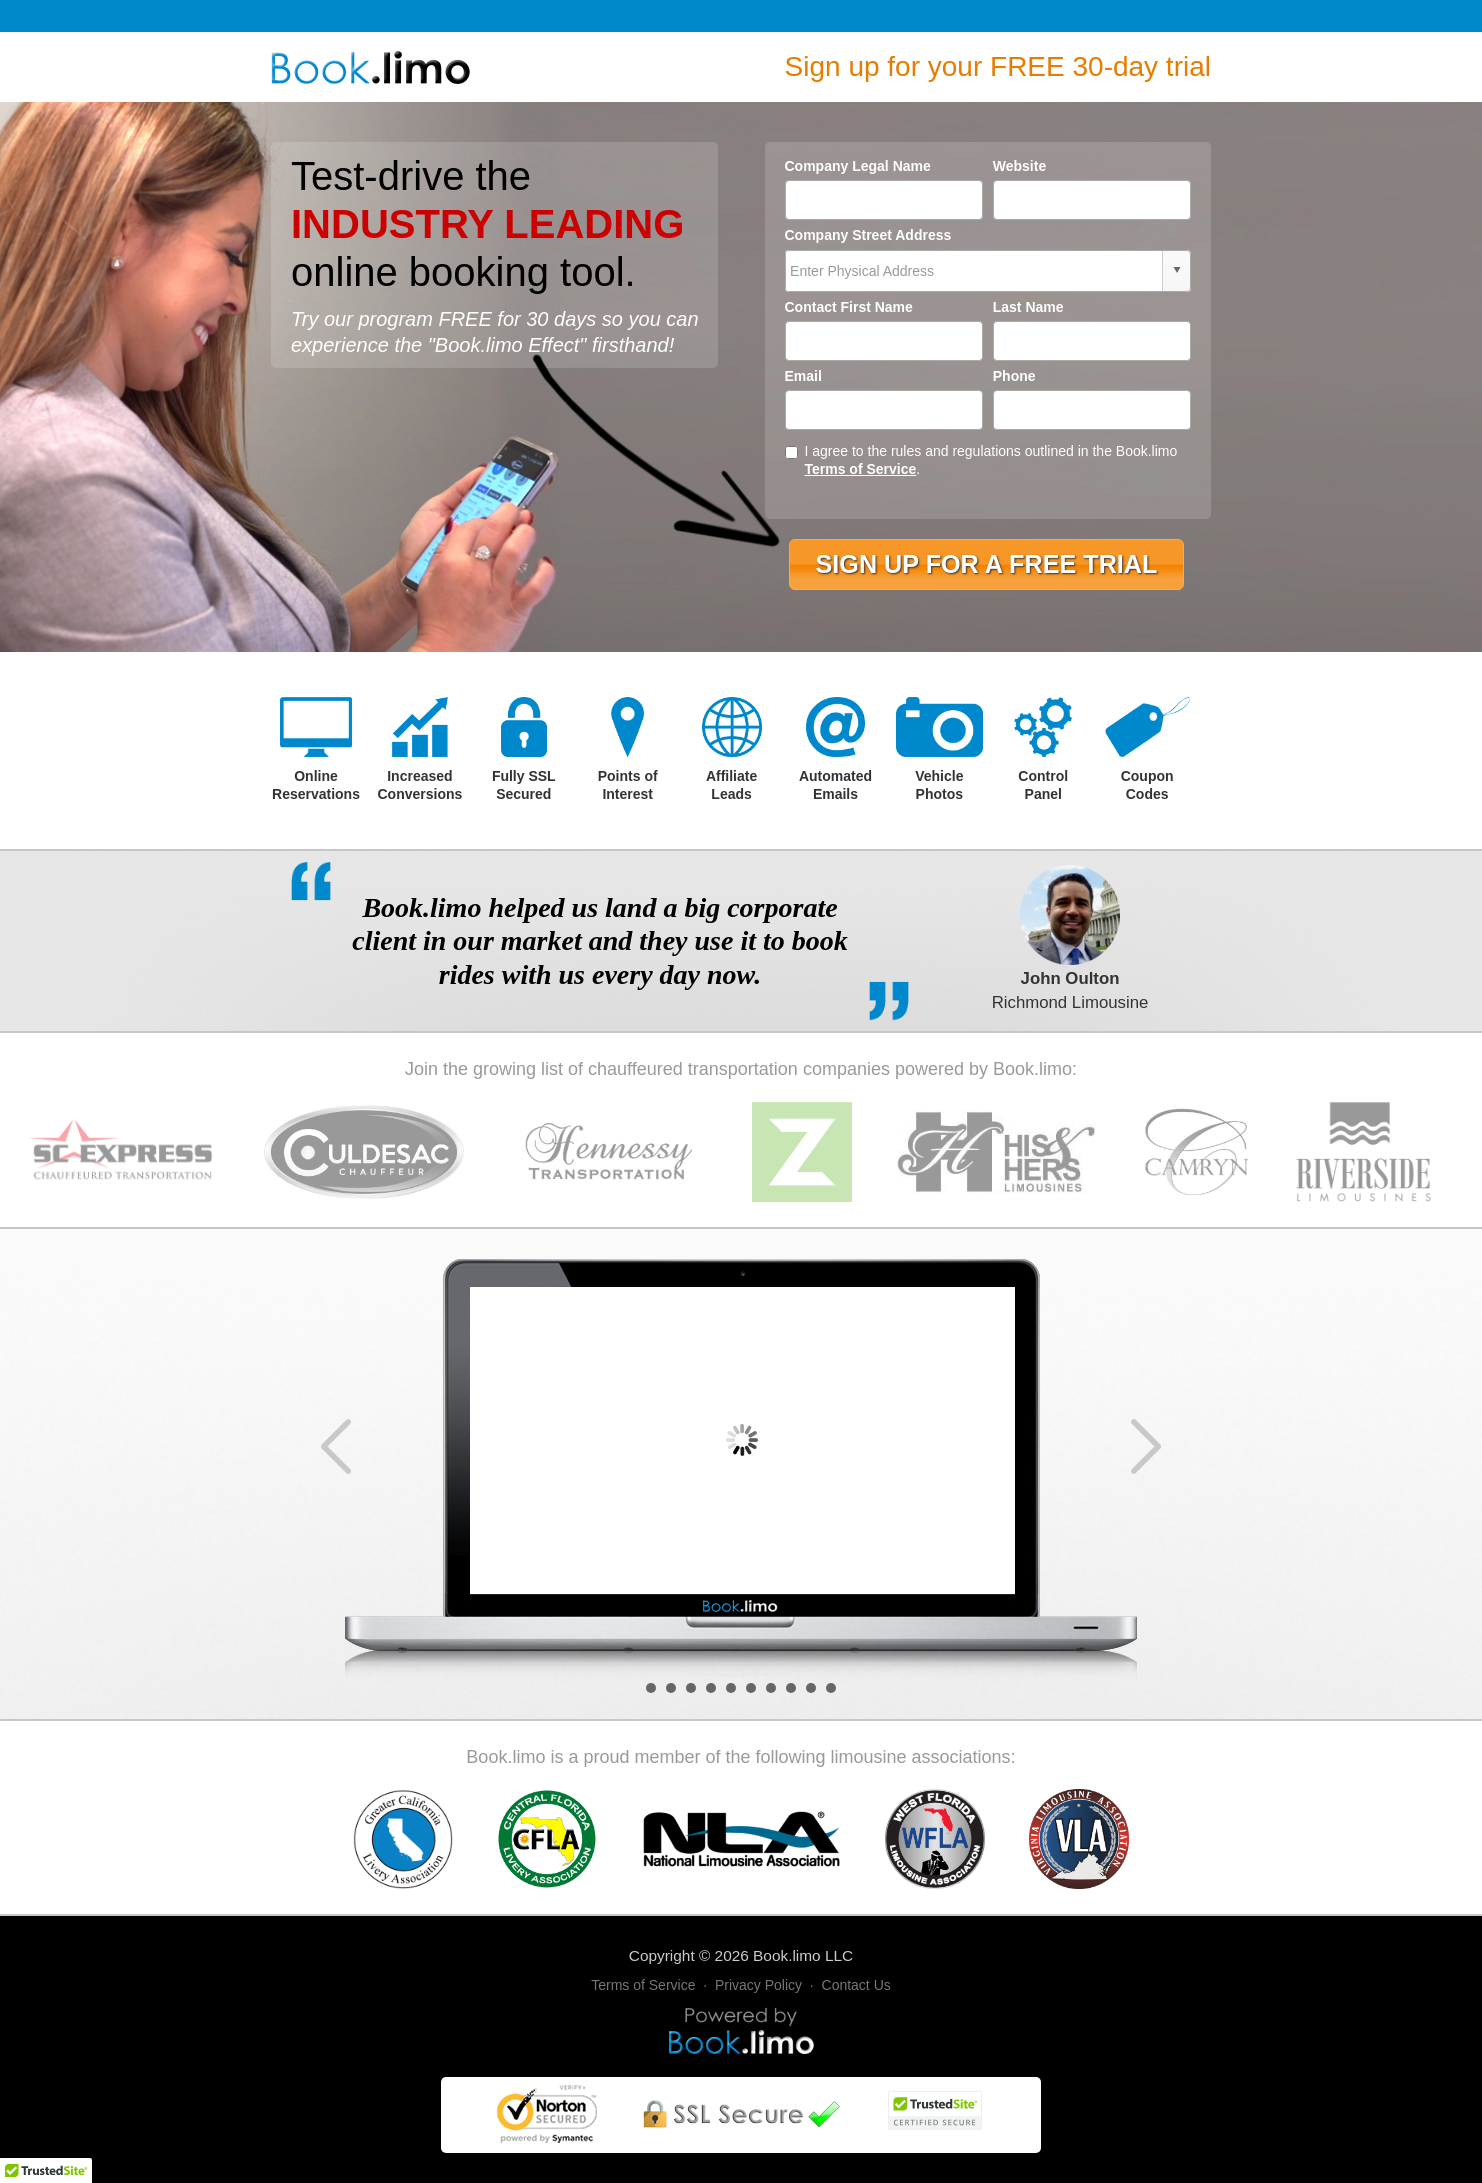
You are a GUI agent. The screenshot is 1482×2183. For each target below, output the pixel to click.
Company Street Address (868, 235)
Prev (336, 1446)
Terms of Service (861, 469)
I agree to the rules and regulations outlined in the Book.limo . (981, 460)
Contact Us (856, 1985)
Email (803, 376)
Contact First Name (849, 307)
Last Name (1028, 307)
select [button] (1177, 270)
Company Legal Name (858, 166)
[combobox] (975, 271)
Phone (1014, 376)
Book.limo (787, 1955)
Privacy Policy (758, 1985)
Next (1146, 1446)
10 (831, 1688)
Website (1019, 166)
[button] (986, 564)
